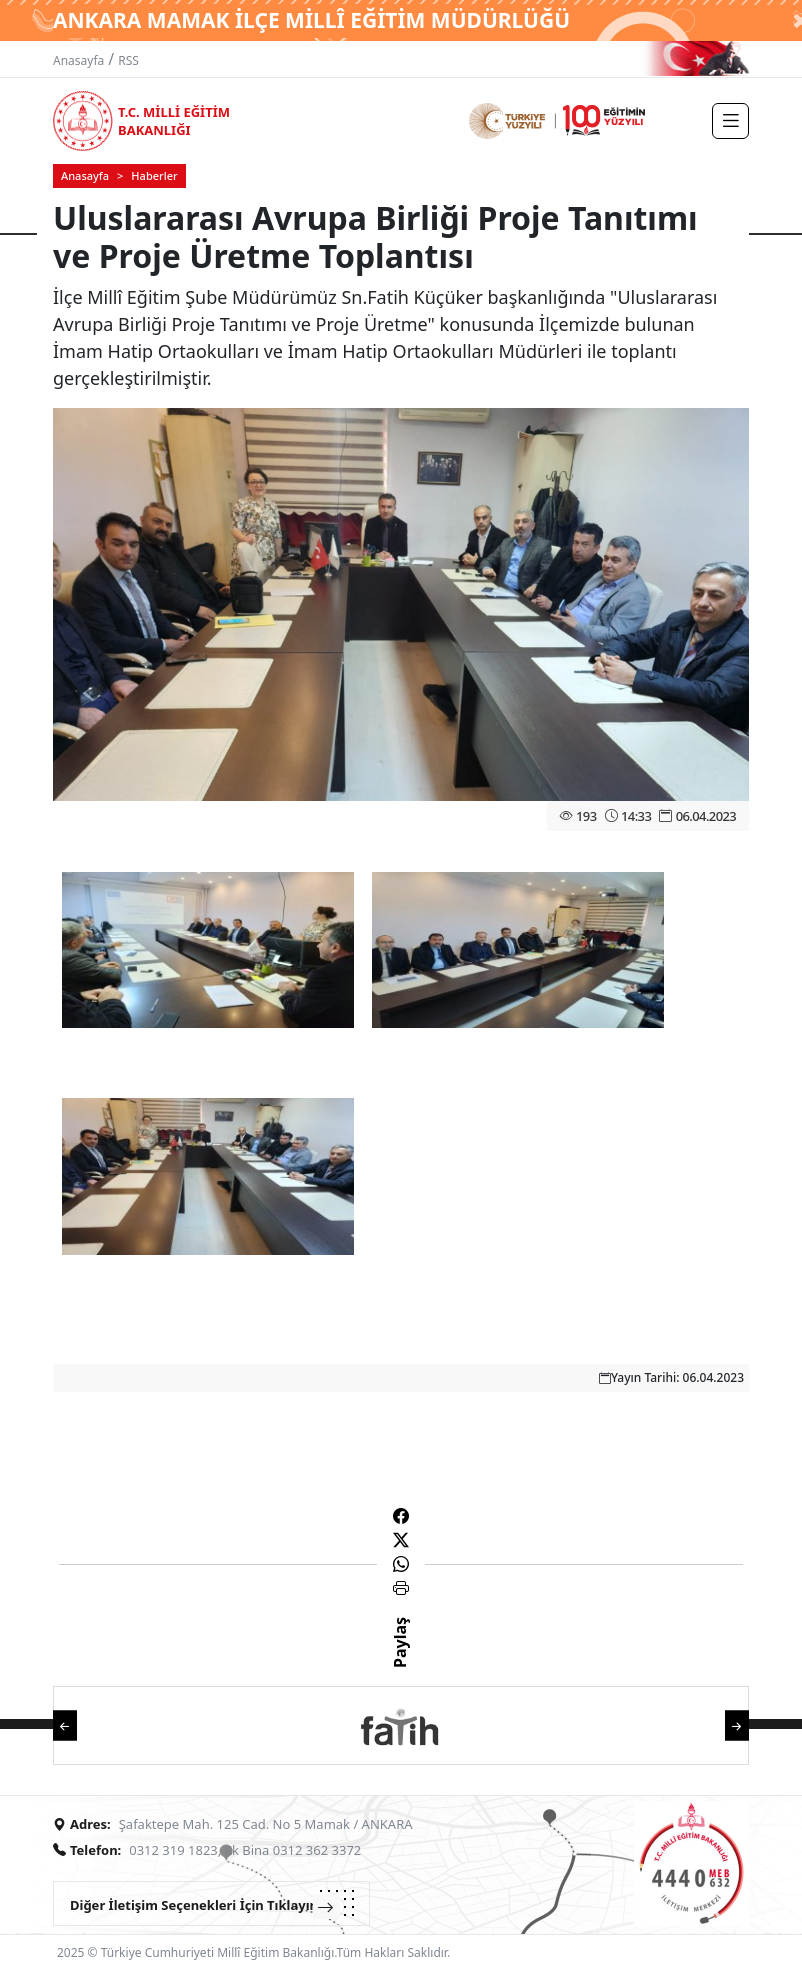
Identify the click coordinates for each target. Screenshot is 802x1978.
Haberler (154, 175)
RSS (128, 60)
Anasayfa (78, 60)
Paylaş (400, 1660)
